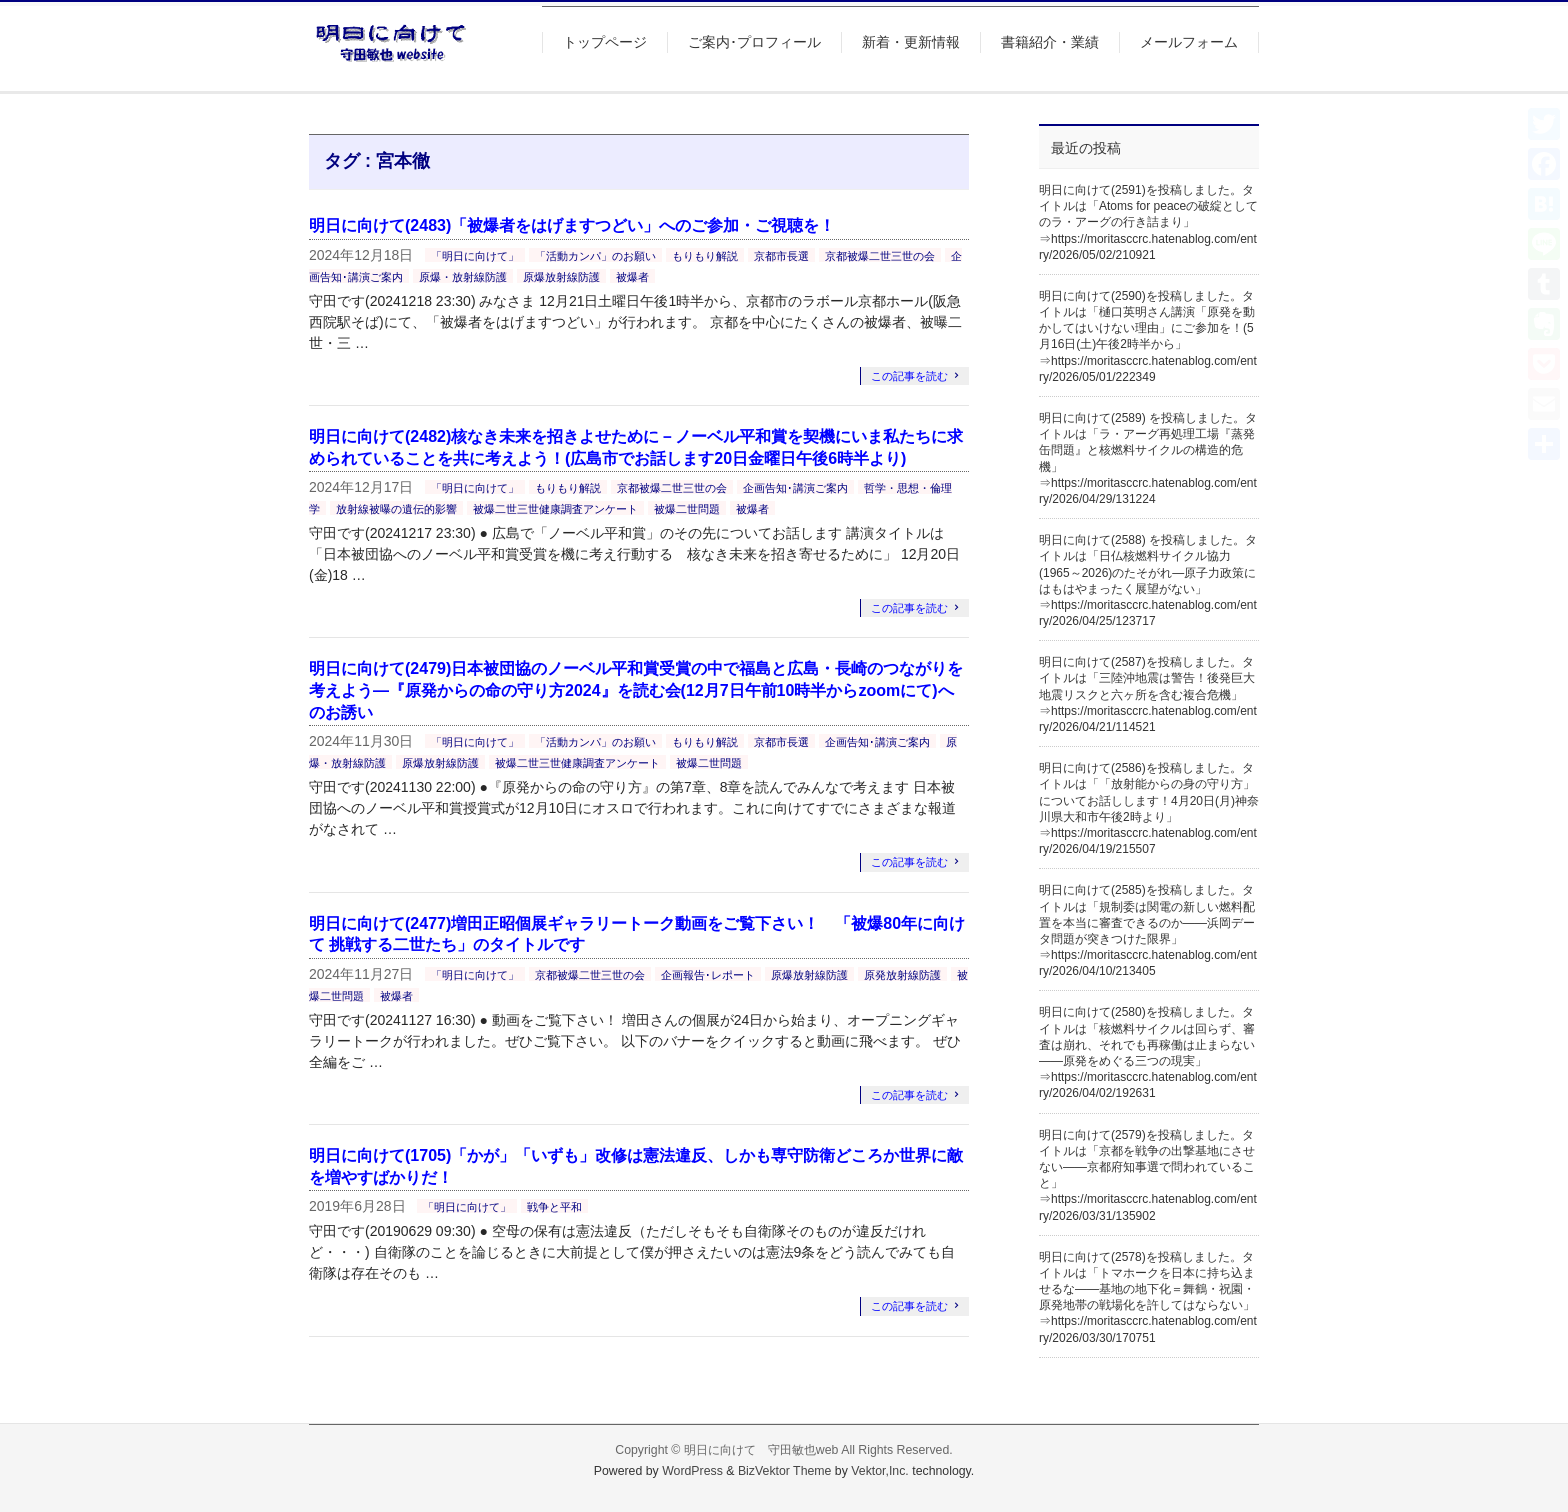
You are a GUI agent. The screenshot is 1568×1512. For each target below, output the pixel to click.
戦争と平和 (554, 1207)
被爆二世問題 (687, 509)
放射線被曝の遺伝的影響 (396, 509)
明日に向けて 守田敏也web (761, 1450)
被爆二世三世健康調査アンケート (555, 509)
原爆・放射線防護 (463, 277)
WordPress (692, 1471)
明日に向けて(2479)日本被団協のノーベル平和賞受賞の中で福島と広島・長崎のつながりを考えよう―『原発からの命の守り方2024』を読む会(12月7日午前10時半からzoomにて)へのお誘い (636, 690)
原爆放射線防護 (561, 277)
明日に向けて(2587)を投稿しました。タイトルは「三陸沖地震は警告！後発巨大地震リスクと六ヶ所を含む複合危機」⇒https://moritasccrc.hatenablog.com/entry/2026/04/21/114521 (1148, 694)
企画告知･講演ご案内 (795, 488)
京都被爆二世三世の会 (880, 256)
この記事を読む (909, 376)
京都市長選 (781, 256)
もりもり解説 (705, 256)
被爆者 (632, 277)
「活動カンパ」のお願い (595, 256)
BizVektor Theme (785, 1471)
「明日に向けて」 (475, 256)
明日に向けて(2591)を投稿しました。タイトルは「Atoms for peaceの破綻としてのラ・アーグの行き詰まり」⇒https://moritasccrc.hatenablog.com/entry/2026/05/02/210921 (1148, 222)
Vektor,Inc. (880, 1471)
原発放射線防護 (902, 975)
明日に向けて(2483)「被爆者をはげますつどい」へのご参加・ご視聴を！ (572, 225)
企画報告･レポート (708, 975)
